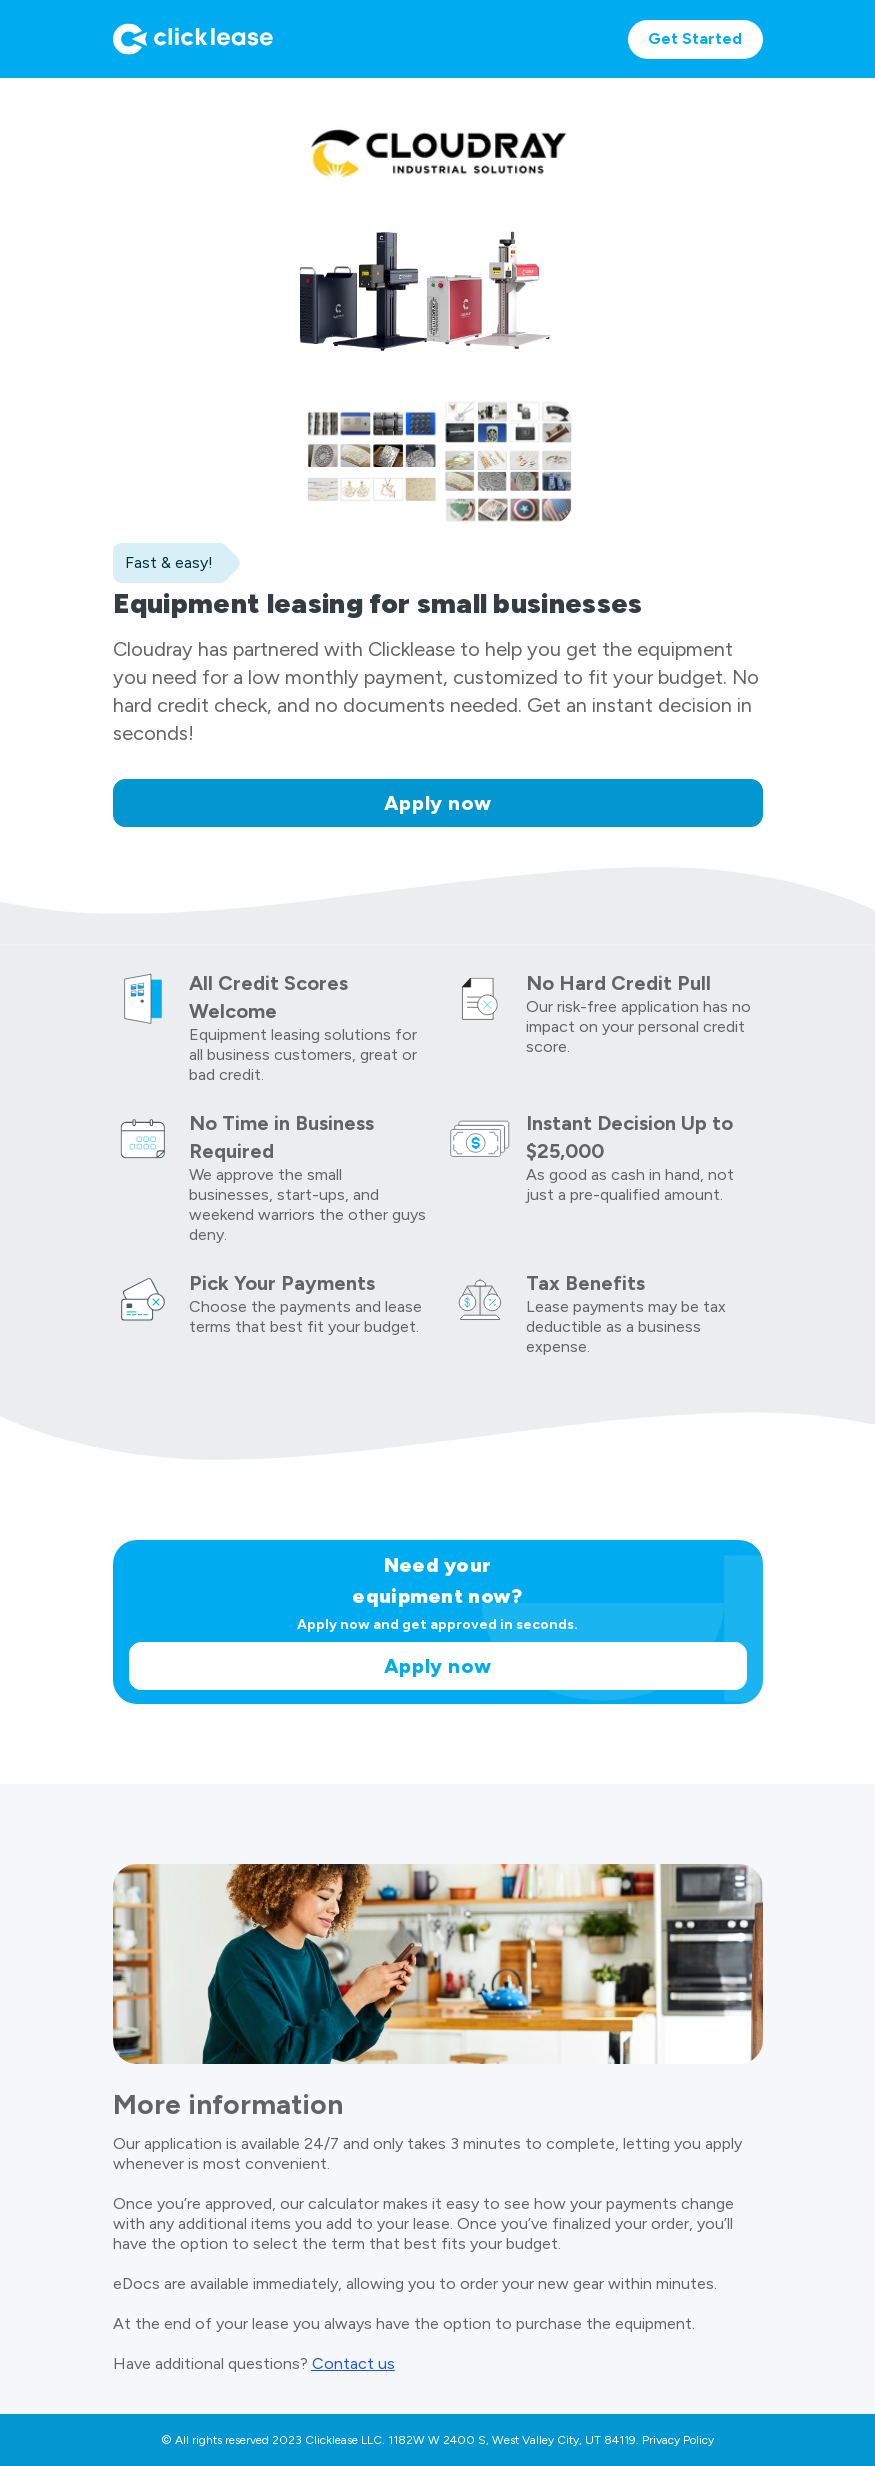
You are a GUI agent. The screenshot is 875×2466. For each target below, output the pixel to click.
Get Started (695, 38)
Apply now (438, 803)
